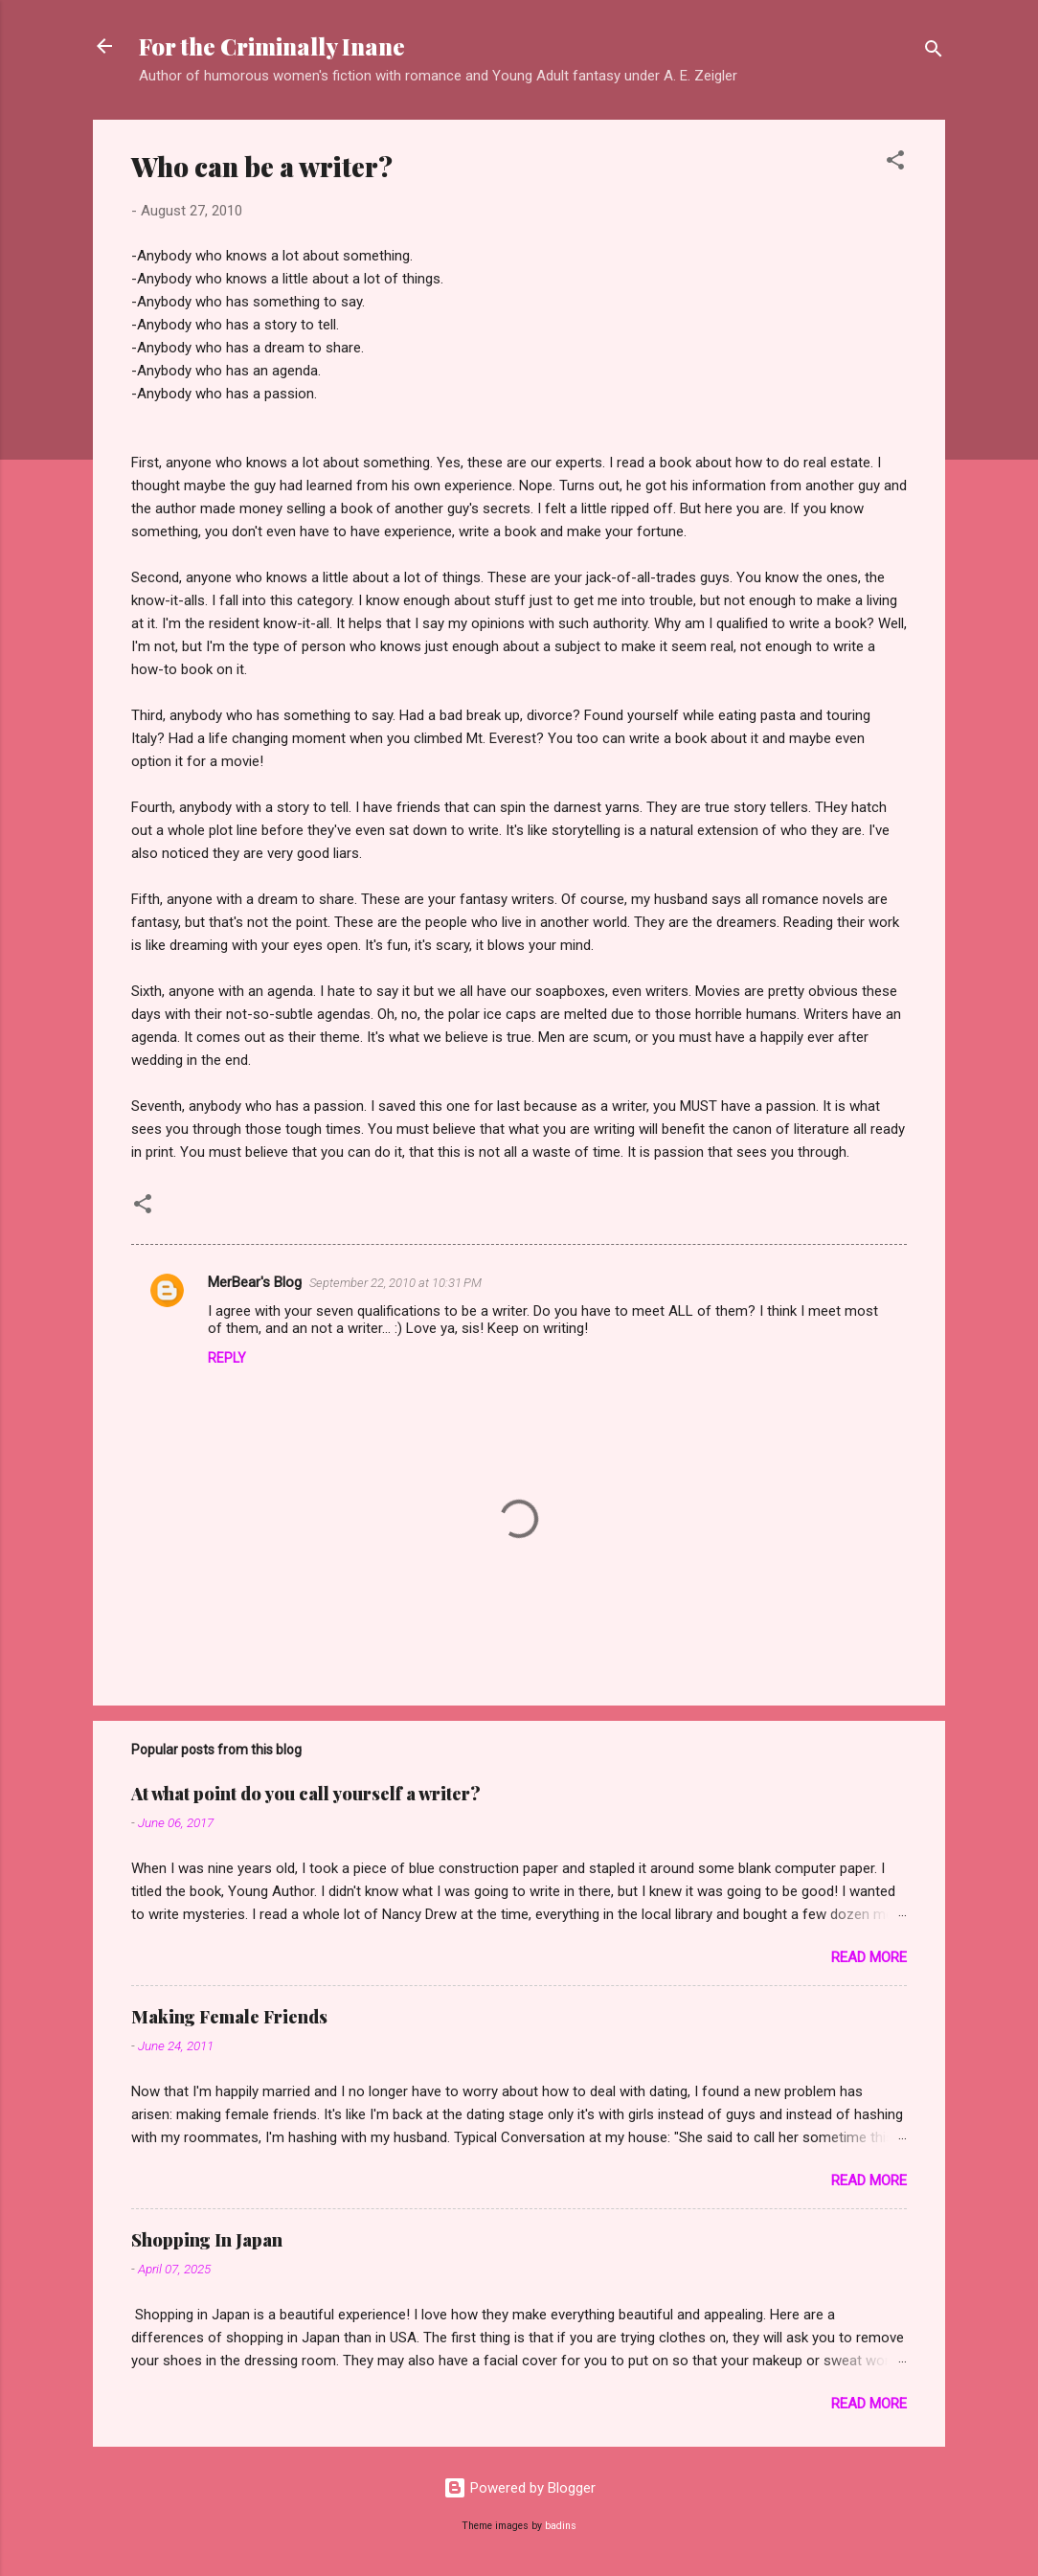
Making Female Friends (229, 2016)
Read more (869, 1957)
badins (560, 2526)
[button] (895, 163)
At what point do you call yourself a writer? (306, 1793)
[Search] (933, 52)
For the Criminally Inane (272, 46)
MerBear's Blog (255, 1282)
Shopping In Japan (206, 2239)
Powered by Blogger (519, 2488)
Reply (227, 1358)
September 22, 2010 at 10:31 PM (395, 1283)
